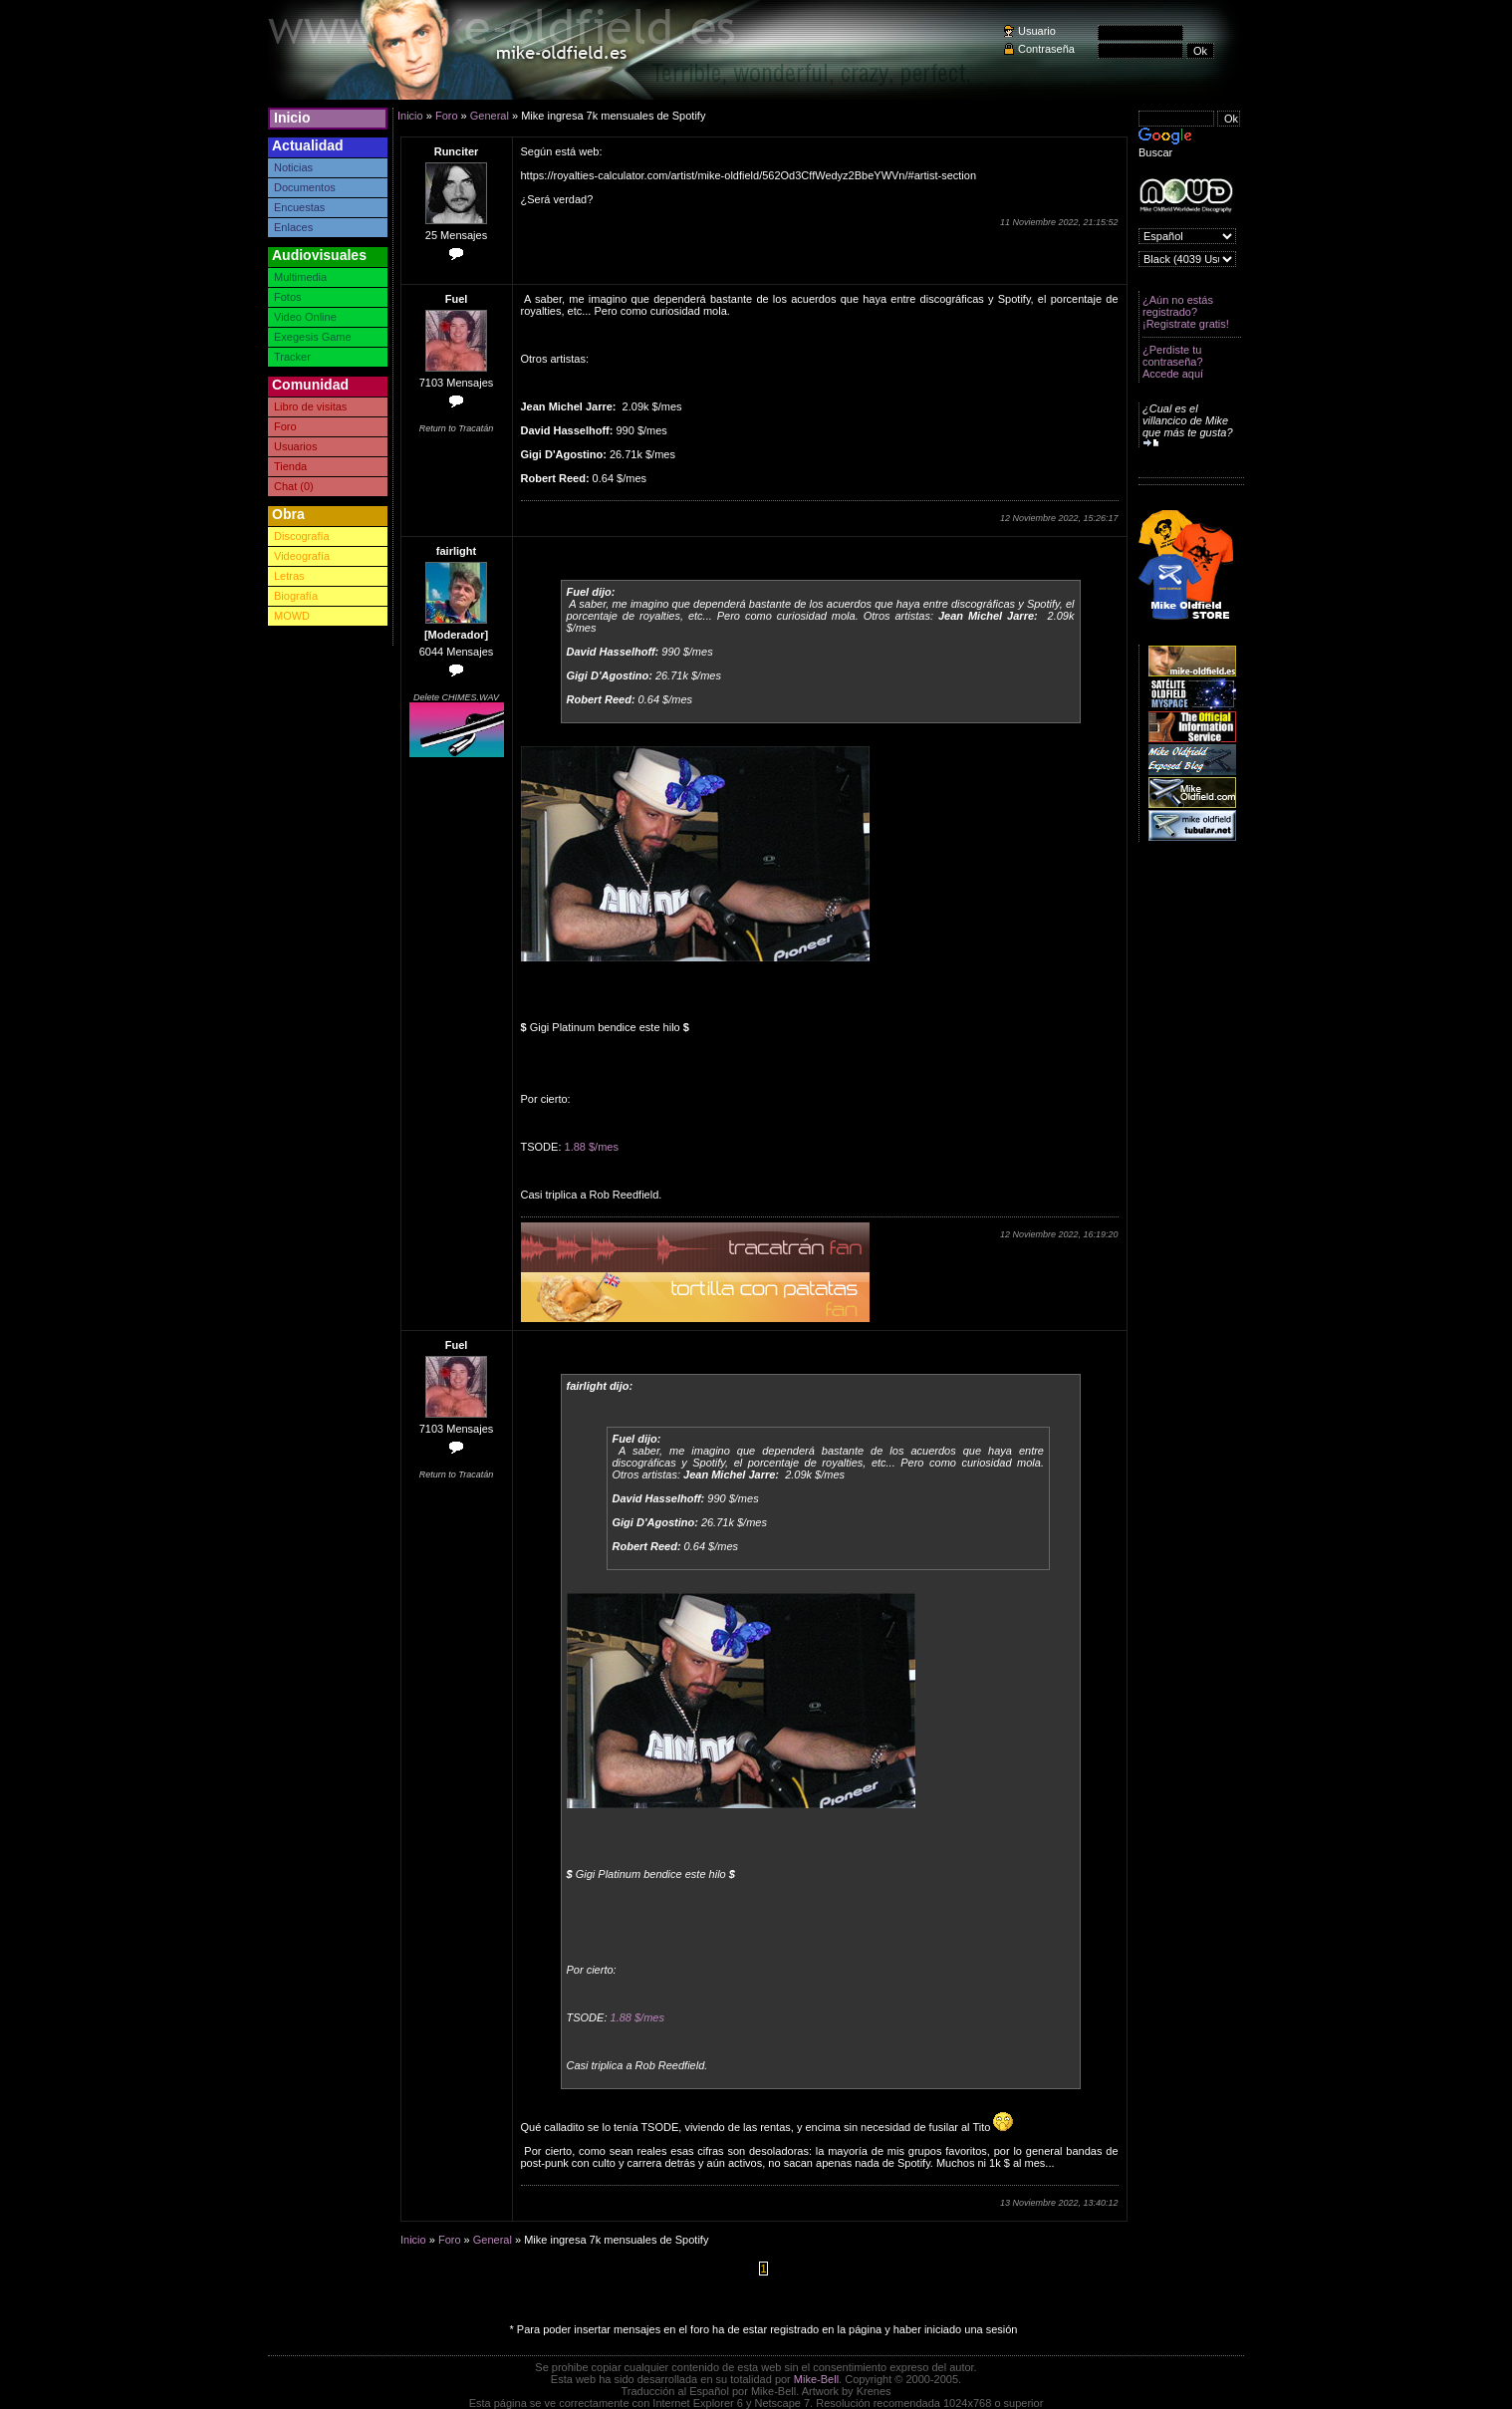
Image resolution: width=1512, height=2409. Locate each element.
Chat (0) (294, 486)
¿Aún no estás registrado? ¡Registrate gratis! (1185, 312)
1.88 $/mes (592, 1147)
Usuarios (295, 446)
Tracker (292, 357)
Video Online (305, 317)
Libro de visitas (310, 406)
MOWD (292, 616)
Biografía (296, 596)
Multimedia (300, 277)
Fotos (288, 297)
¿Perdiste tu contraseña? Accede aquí (1172, 362)
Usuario (1037, 31)
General (489, 116)
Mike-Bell (816, 2379)
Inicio (292, 118)
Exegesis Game (313, 337)
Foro (285, 426)
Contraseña (1046, 49)
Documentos (305, 187)
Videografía (302, 556)
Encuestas (299, 207)
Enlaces (293, 227)
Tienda (290, 466)
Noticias (293, 167)
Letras (289, 576)
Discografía (302, 536)
